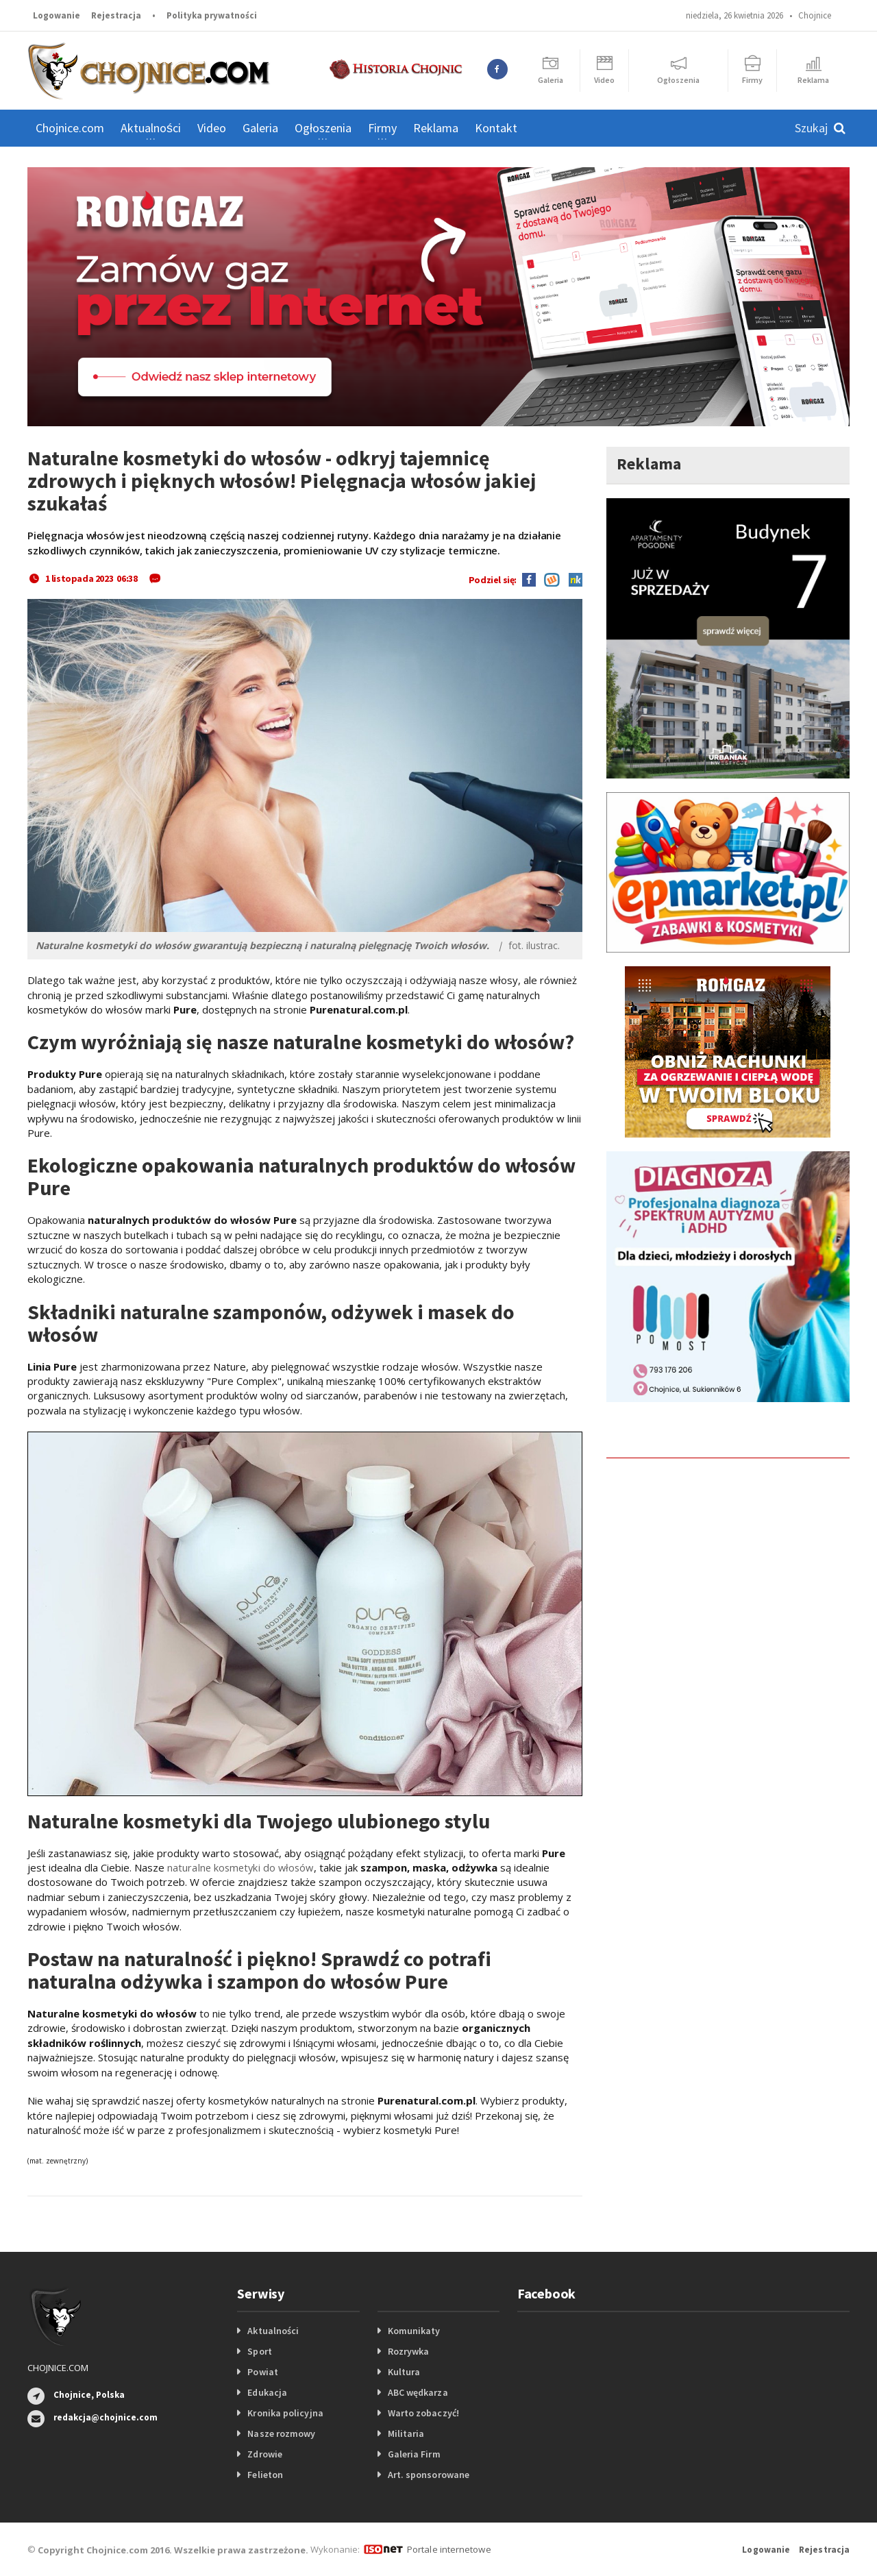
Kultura (404, 2372)
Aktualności (272, 2330)
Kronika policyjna (284, 2413)
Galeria (260, 128)
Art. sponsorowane (428, 2474)
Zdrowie (264, 2454)
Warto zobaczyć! (423, 2413)
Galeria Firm (414, 2454)
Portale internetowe (448, 2549)
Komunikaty (414, 2330)
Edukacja (266, 2392)
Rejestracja (116, 15)
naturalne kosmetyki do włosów (242, 1867)
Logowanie (56, 15)
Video (211, 128)
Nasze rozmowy (280, 2433)
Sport (259, 2351)
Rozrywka (408, 2351)
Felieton (264, 2474)
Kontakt (496, 128)
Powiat (262, 2372)
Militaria (406, 2433)
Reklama (435, 128)
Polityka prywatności (211, 15)
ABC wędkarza (417, 2392)
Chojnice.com (70, 128)
